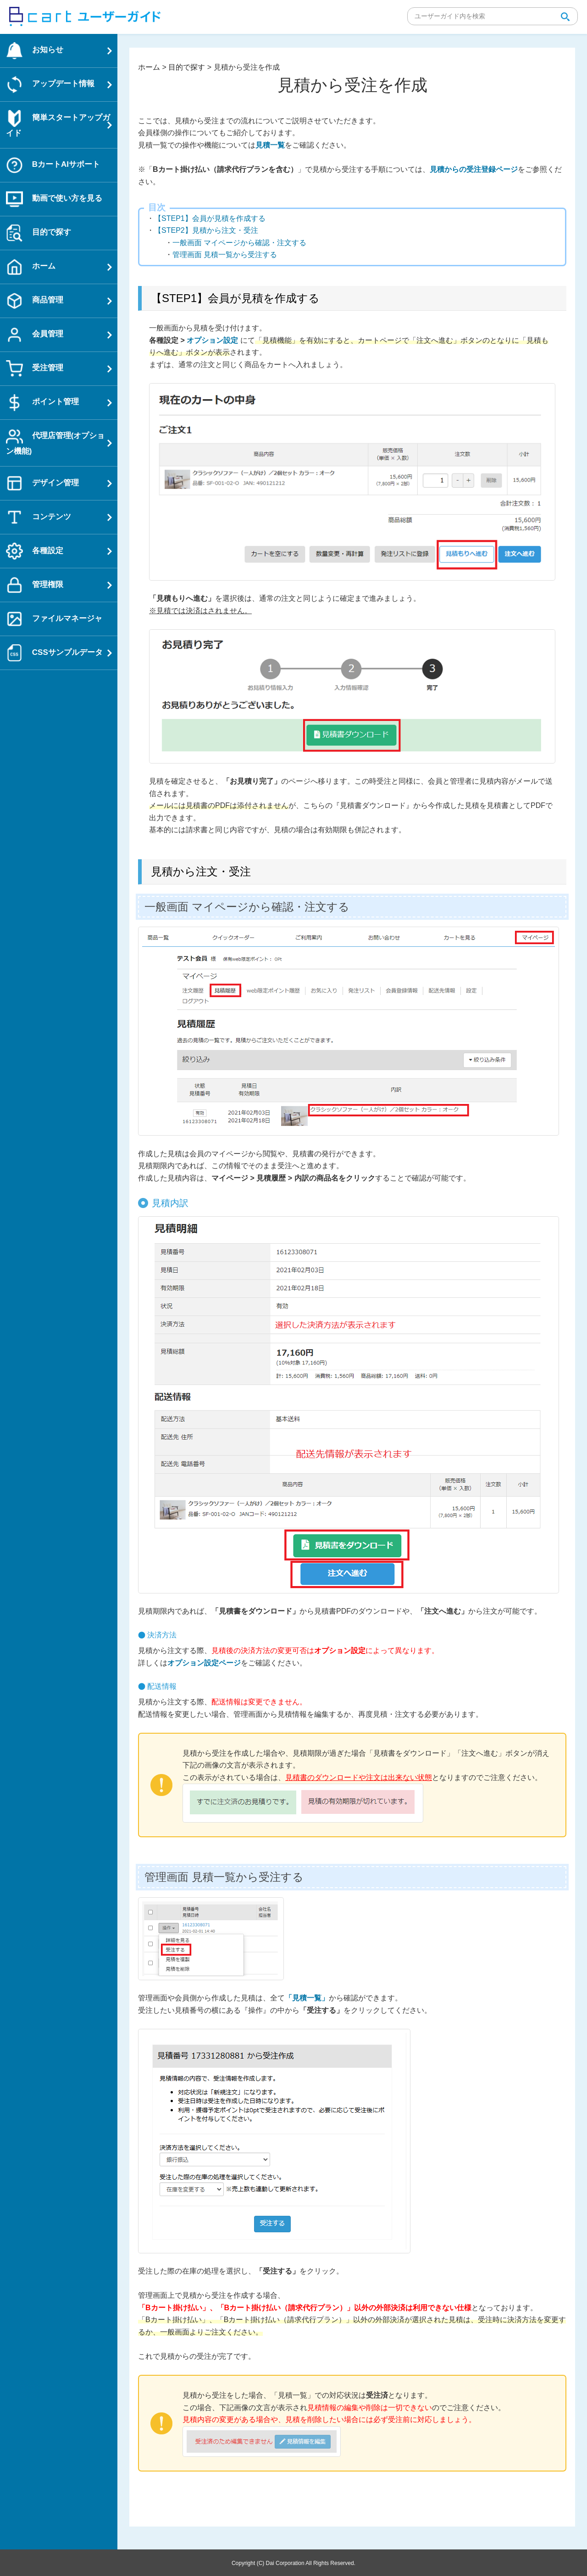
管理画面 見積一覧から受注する (224, 254)
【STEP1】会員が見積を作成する (210, 218)
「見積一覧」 (307, 1998)
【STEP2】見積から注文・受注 (206, 230)
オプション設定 (212, 340)
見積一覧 (270, 145)
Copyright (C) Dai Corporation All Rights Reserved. (293, 2562)
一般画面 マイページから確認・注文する (239, 243)
